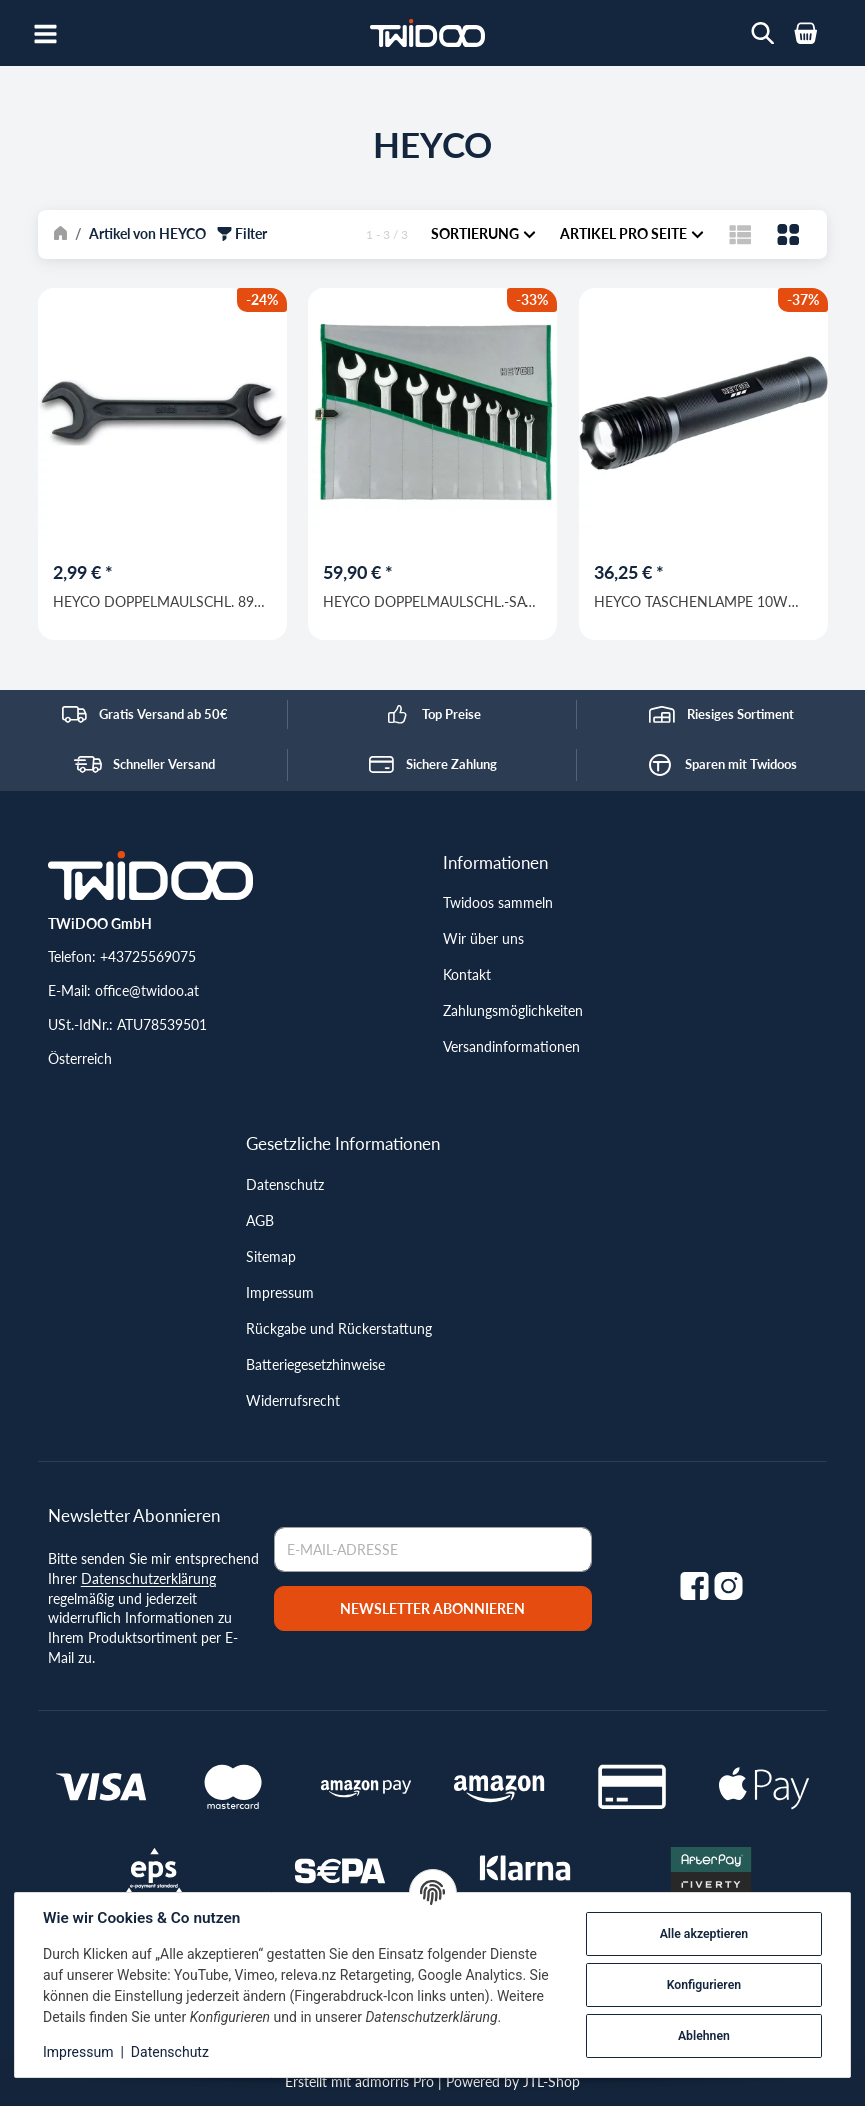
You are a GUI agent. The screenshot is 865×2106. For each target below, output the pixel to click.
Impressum (280, 1292)
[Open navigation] (46, 33)
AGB (260, 1220)
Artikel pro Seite (632, 233)
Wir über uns (483, 938)
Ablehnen (704, 2036)
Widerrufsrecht (293, 1400)
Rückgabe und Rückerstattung (339, 1328)
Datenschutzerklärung (148, 1578)
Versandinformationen (511, 1046)
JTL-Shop (551, 2081)
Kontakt (467, 974)
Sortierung (484, 233)
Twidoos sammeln (498, 902)
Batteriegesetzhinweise (315, 1364)
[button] (740, 234)
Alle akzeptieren (704, 1934)
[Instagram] (728, 1585)
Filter (242, 233)
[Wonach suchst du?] (762, 33)
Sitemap (271, 1256)
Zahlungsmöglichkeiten (513, 1010)
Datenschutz (285, 1184)
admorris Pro (394, 2081)
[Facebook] (694, 1585)
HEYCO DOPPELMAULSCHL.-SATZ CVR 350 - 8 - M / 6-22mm (432, 600)
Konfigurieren (704, 1985)
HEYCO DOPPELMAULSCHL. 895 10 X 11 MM (157, 600)
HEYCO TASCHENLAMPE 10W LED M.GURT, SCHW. (690, 600)
